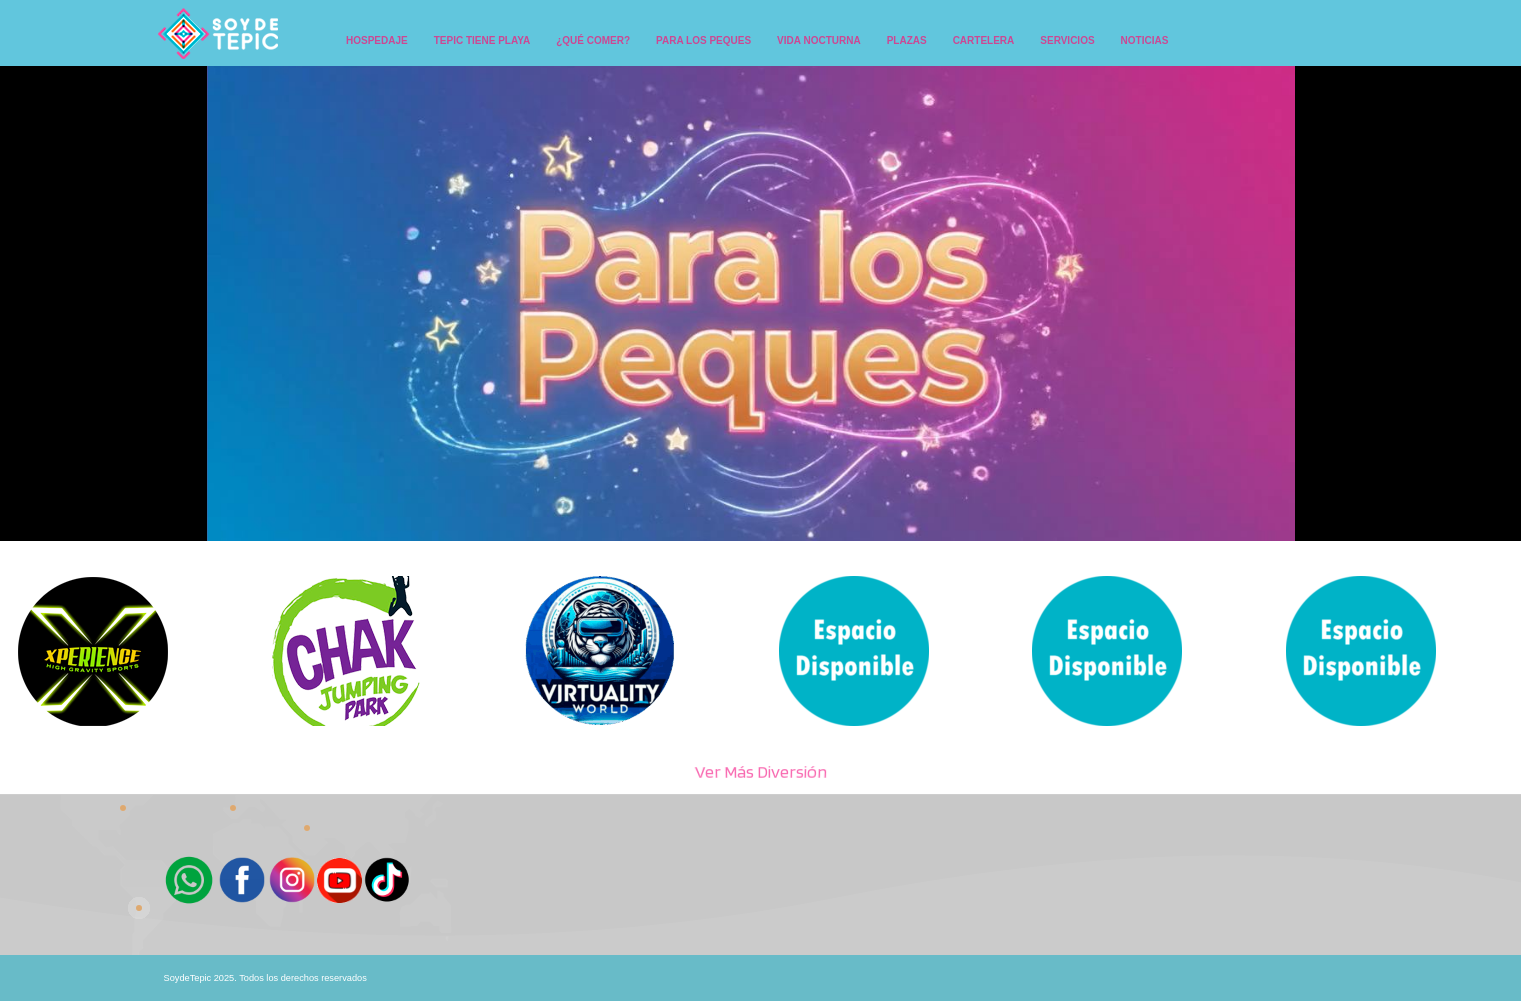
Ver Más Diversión (761, 771)
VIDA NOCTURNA (819, 40)
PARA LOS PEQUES (703, 40)
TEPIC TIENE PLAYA (482, 40)
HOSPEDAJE (377, 40)
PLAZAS (907, 40)
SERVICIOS (1067, 40)
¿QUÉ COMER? (593, 40)
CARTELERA (984, 40)
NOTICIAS (1145, 40)
